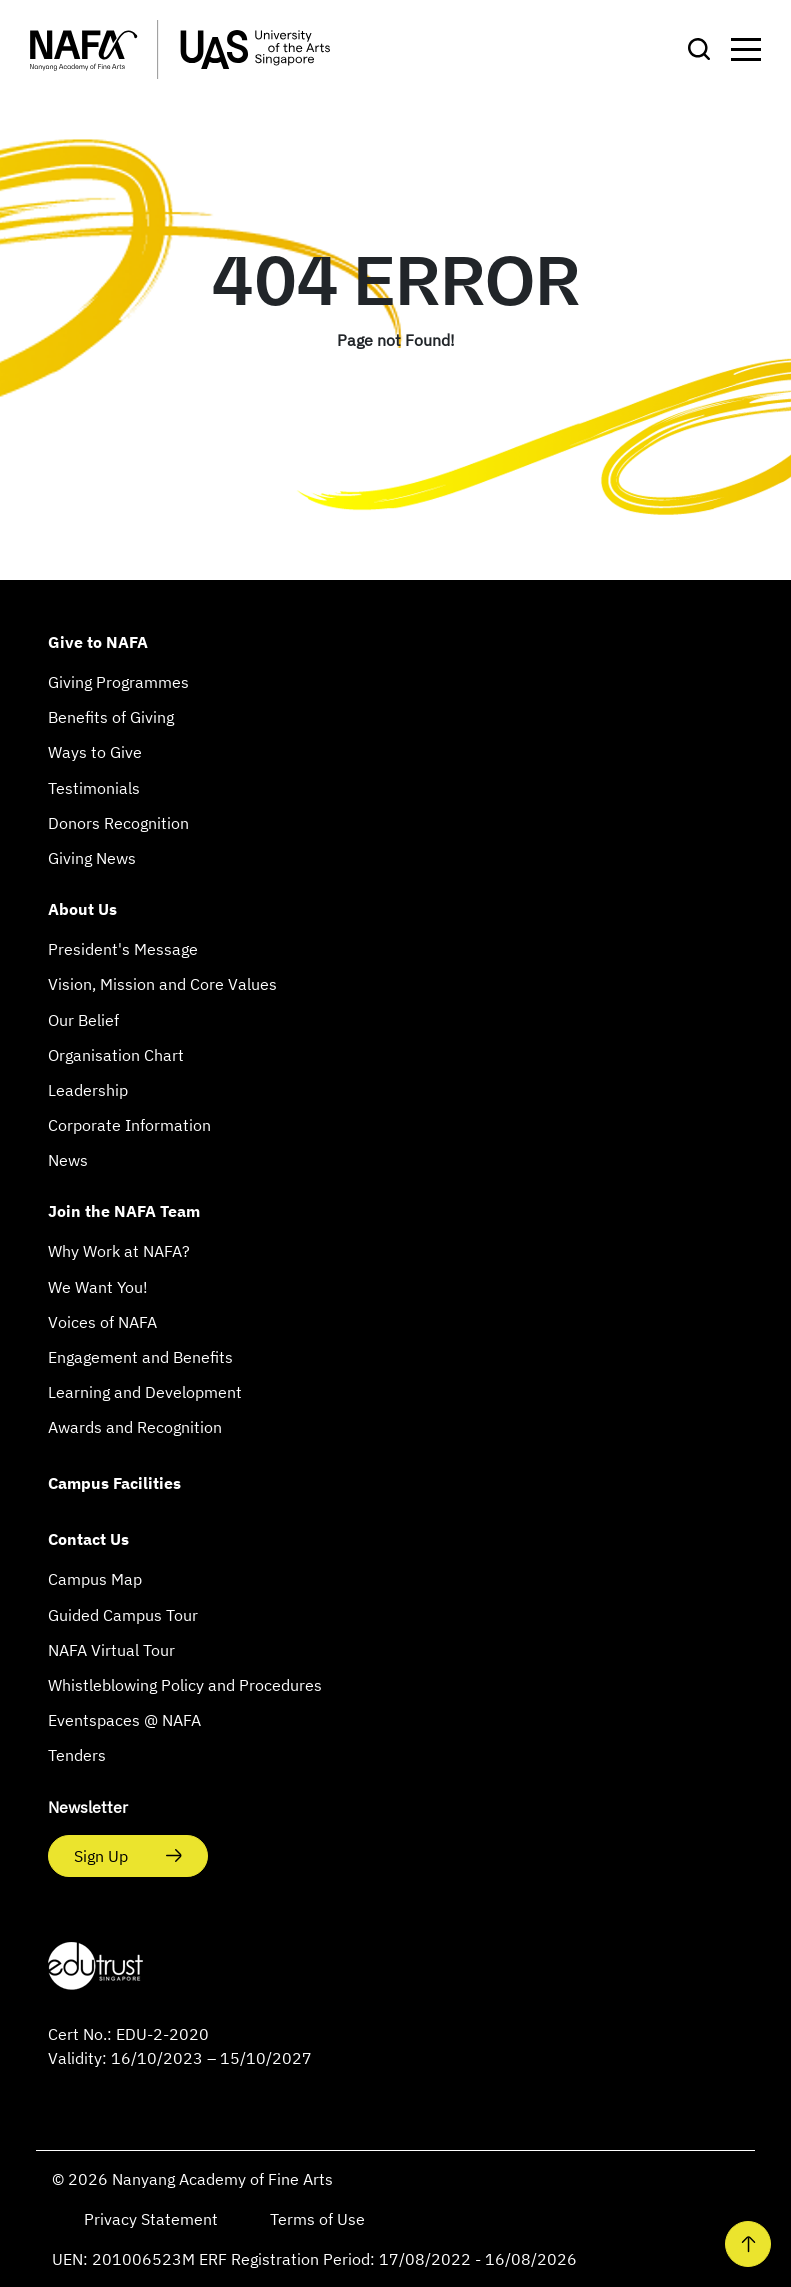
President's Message (123, 949)
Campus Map (95, 1579)
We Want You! (98, 1287)
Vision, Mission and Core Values (162, 984)
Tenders (77, 1755)
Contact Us (88, 1539)
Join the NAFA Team (124, 1211)
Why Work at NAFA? (119, 1251)
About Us (82, 909)
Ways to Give (95, 752)
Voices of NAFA (102, 1322)
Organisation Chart (116, 1055)
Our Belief (83, 1020)
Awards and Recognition (135, 1427)
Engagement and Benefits (140, 1357)
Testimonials (94, 788)
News (68, 1160)
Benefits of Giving (111, 717)
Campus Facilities (114, 1483)
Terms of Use (317, 2219)
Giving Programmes (118, 682)
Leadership (88, 1090)
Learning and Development (145, 1392)
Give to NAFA (98, 642)
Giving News (92, 858)
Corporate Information (129, 1125)
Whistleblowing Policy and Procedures (185, 1685)
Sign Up (103, 1856)
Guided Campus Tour (123, 1615)
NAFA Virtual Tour (111, 1650)
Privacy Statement (153, 2219)
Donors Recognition (118, 823)
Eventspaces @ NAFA (124, 1720)
